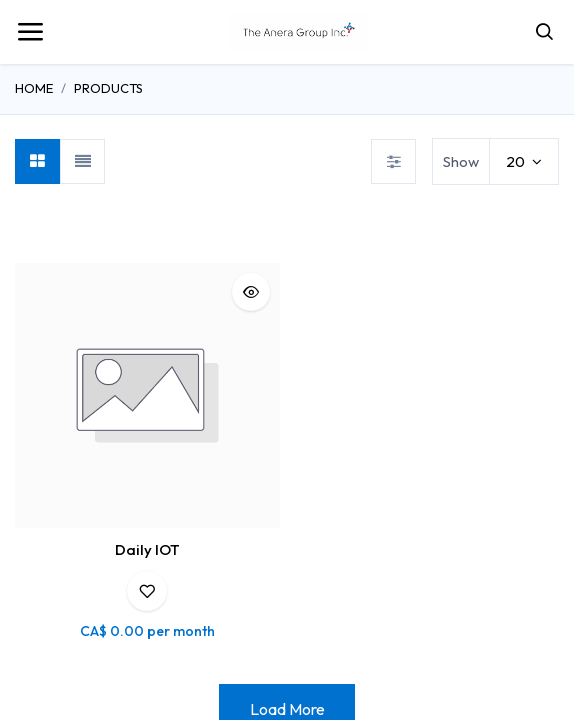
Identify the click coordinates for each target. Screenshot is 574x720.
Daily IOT (147, 549)
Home (34, 88)
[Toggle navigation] (30, 32)
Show (461, 161)
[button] (251, 292)
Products (108, 88)
